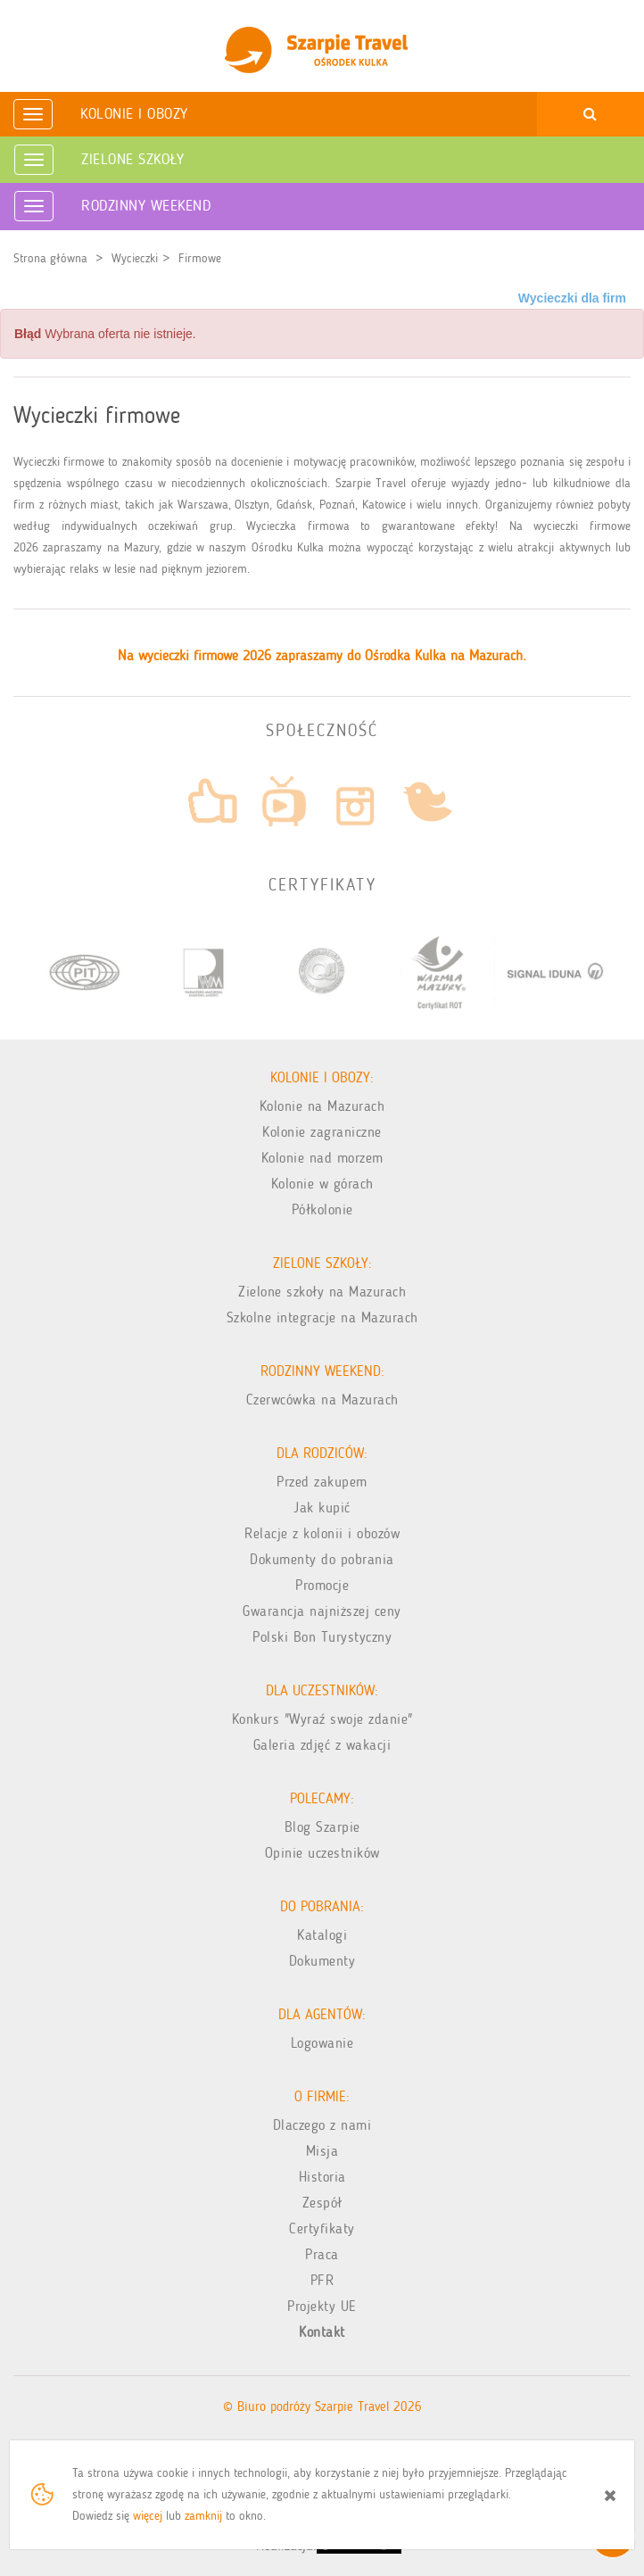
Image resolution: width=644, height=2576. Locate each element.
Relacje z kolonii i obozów (322, 1533)
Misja (322, 2150)
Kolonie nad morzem (322, 1157)
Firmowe (199, 258)
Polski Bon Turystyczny (322, 1636)
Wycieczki (134, 258)
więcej (147, 2515)
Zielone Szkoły (132, 159)
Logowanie (322, 2042)
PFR (322, 2280)
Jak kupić (322, 1507)
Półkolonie (322, 1209)
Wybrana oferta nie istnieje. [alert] (105, 334)
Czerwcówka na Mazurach (322, 1399)
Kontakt (322, 2331)
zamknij (203, 2515)
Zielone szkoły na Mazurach (322, 1291)
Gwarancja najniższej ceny (322, 1611)
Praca (322, 2254)
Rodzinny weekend (146, 205)
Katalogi (322, 1934)
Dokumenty (322, 1960)
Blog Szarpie (322, 1826)
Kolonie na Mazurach (322, 1105)
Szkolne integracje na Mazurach (322, 1317)
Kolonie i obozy (134, 113)
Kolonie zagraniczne (322, 1131)
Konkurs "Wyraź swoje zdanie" (322, 1718)
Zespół (322, 2202)
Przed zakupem (322, 1481)
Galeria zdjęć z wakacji (322, 1744)
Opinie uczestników (322, 1852)
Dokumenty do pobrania (322, 1559)
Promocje (322, 1585)
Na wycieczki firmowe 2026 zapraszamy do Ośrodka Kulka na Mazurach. (322, 655)
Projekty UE (322, 2306)
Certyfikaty (322, 2228)
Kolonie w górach (322, 1183)
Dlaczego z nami (322, 2124)
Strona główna (50, 258)
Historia (322, 2176)
